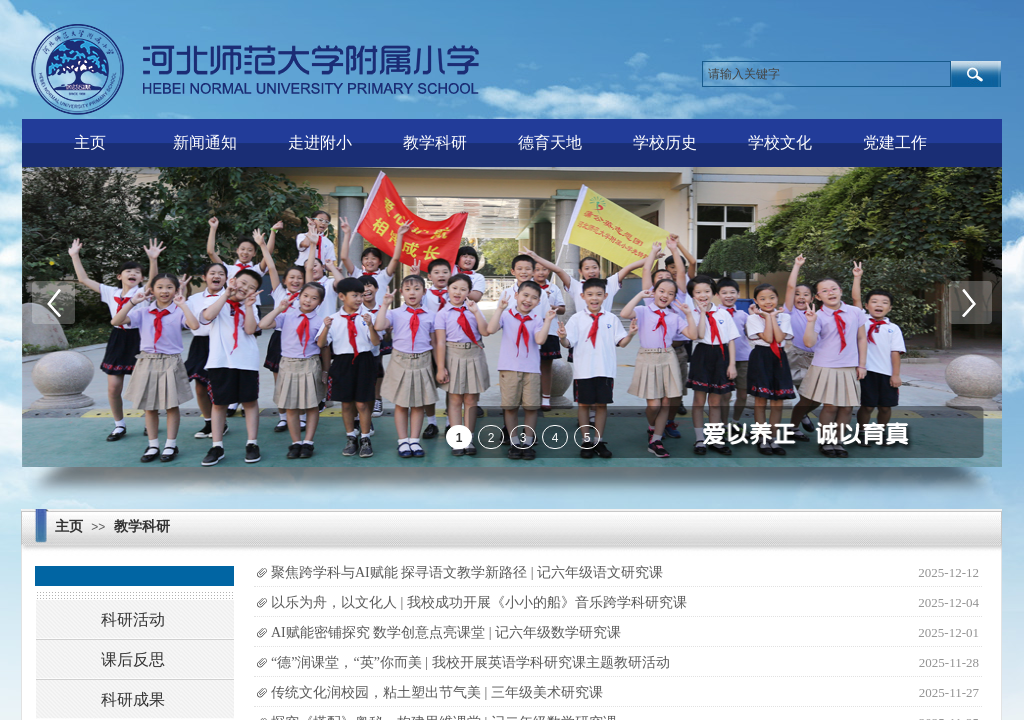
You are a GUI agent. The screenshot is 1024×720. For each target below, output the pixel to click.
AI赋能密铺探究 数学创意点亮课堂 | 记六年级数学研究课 (446, 632)
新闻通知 (205, 142)
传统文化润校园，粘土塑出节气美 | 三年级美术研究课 (437, 692)
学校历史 (665, 142)
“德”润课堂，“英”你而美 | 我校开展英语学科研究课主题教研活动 (470, 662)
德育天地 (550, 142)
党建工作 (895, 142)
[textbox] (826, 74)
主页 (90, 142)
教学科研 (435, 142)
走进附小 (320, 142)
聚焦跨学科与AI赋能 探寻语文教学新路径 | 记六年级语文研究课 (467, 572)
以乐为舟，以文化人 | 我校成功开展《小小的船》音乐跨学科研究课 (479, 602)
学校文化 (780, 142)
